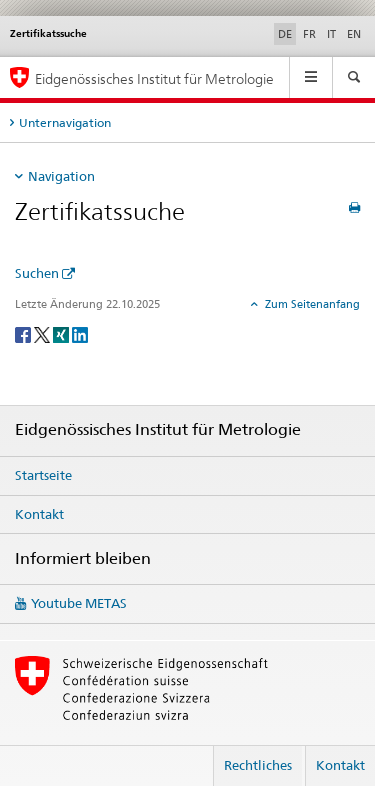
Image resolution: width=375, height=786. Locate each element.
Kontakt (39, 514)
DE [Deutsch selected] (285, 34)
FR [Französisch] (309, 34)
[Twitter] (43, 333)
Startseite (43, 475)
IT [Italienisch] (331, 34)
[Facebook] (24, 333)
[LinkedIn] (80, 333)
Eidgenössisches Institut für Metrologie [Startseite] (154, 78)
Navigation (61, 176)
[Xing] (62, 333)
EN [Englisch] (354, 34)
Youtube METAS (79, 603)
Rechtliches (258, 765)
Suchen (37, 273)
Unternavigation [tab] (65, 122)
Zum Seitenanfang (311, 304)
